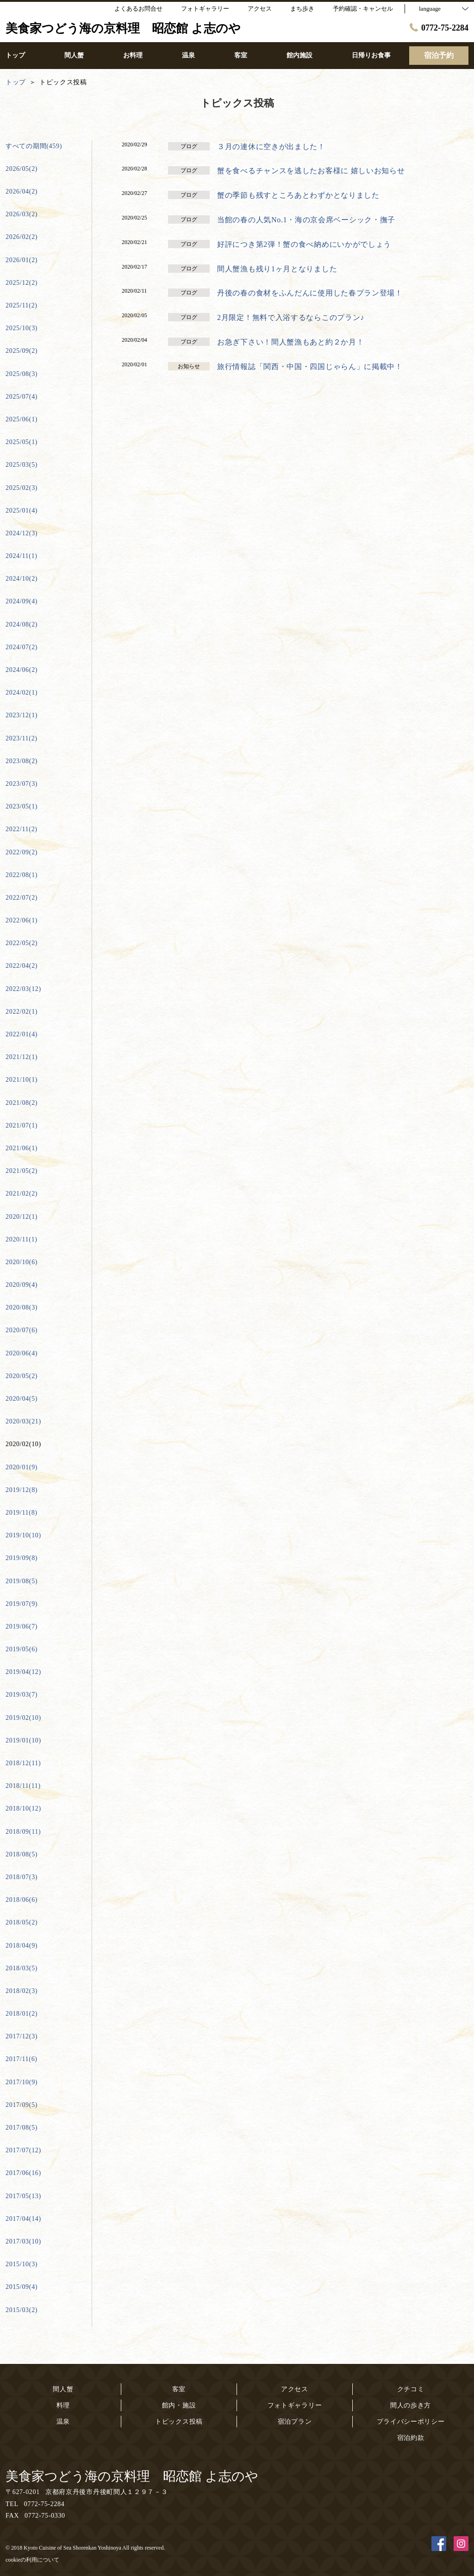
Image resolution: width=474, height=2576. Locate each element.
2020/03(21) (23, 1421)
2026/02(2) (21, 236)
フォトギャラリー (295, 2405)
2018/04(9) (21, 1945)
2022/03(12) (23, 988)
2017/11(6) (21, 2059)
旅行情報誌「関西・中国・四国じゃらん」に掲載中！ (310, 366)
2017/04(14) (23, 2218)
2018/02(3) (21, 1990)
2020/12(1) (21, 1216)
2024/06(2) (21, 669)
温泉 (63, 2421)
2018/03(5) (21, 1968)
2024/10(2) (21, 578)
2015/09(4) (21, 2286)
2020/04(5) (21, 1398)
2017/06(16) (23, 2172)
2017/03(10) (23, 2241)
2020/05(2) (21, 1376)
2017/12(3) (21, 2036)
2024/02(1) (21, 692)
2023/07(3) (21, 783)
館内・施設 (179, 2405)
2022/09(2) (21, 852)
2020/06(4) (21, 1353)
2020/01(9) (21, 1467)
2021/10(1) (21, 1079)
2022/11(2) (21, 829)
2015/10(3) (21, 2264)
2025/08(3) (21, 373)
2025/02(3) (21, 487)
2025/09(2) (21, 350)
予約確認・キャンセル (363, 8)
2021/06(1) (21, 1148)
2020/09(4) (21, 1284)
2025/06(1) (21, 419)
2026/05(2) (21, 168)
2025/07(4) (21, 396)
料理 (63, 2405)
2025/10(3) (21, 328)
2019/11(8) (21, 1512)
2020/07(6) (21, 1330)
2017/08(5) (21, 2127)
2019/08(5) (21, 1581)
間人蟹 (63, 2389)
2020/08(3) (21, 1307)
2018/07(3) (21, 1877)
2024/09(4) (21, 601)
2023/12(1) (21, 715)
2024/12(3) (21, 533)
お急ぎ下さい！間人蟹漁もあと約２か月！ (290, 342)
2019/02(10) (23, 1717)
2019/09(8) (21, 1557)
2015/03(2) (21, 2309)
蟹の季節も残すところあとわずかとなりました (298, 195)
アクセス (294, 2389)
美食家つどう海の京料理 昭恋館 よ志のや (132, 2476)
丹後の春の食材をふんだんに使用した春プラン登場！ (310, 293)
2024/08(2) (21, 624)
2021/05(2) (21, 1170)
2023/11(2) (21, 738)
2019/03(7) (21, 1694)
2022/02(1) (21, 1011)
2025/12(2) (21, 282)
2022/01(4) (21, 1034)
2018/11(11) (23, 1785)
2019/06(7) (21, 1626)
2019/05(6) (21, 1649)
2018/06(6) (21, 1899)
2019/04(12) (23, 1671)
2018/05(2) (21, 1922)
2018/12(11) (23, 1763)
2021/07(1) (21, 1125)
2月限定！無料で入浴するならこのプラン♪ (290, 317)
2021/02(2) (21, 1193)
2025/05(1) (21, 442)
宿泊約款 (410, 2437)
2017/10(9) (21, 2082)
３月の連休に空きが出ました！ (271, 146)
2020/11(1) (21, 1239)
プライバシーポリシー (411, 2421)
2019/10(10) (23, 1535)
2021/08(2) (21, 1102)
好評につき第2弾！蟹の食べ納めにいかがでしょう (304, 244)
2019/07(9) (21, 1603)
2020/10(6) (21, 1262)
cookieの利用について (32, 2560)
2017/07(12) (23, 2150)
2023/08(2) (21, 761)
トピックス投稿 (179, 2421)
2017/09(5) (21, 2104)
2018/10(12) (23, 1808)
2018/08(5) (21, 1854)
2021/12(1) (21, 1056)
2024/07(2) (21, 647)
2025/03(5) (21, 464)
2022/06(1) (21, 920)
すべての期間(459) (34, 146)
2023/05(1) (21, 806)
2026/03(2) (21, 214)
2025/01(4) (21, 510)
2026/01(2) (21, 260)
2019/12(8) (21, 1489)
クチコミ (410, 2389)
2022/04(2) (21, 965)
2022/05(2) (21, 943)
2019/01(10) (23, 1740)
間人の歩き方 (410, 2405)
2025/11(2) (21, 305)
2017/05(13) (23, 2196)
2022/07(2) (21, 897)
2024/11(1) (21, 555)
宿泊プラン (295, 2421)
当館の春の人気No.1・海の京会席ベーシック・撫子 (306, 220)
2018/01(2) (21, 2013)
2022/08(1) (21, 874)
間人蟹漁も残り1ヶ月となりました (277, 269)
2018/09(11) (23, 1831)
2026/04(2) (21, 191)
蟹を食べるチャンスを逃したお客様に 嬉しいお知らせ (311, 171)
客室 (179, 2389)
